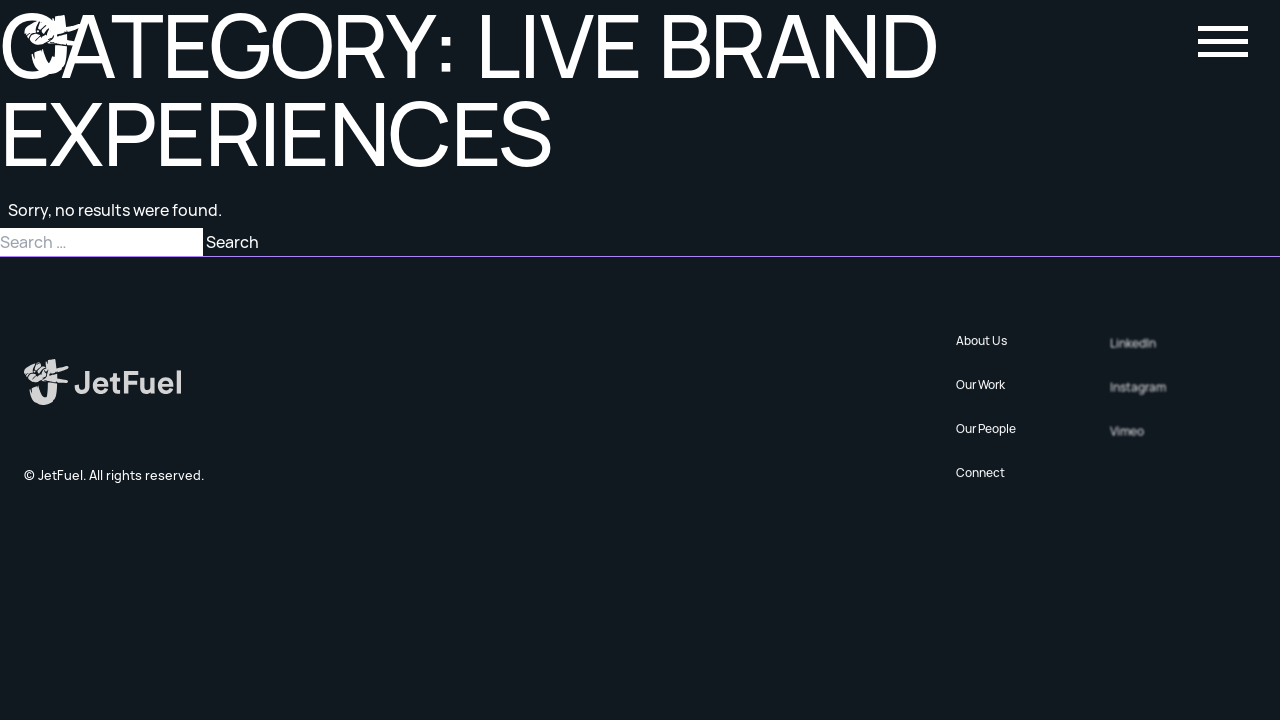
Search (232, 242)
